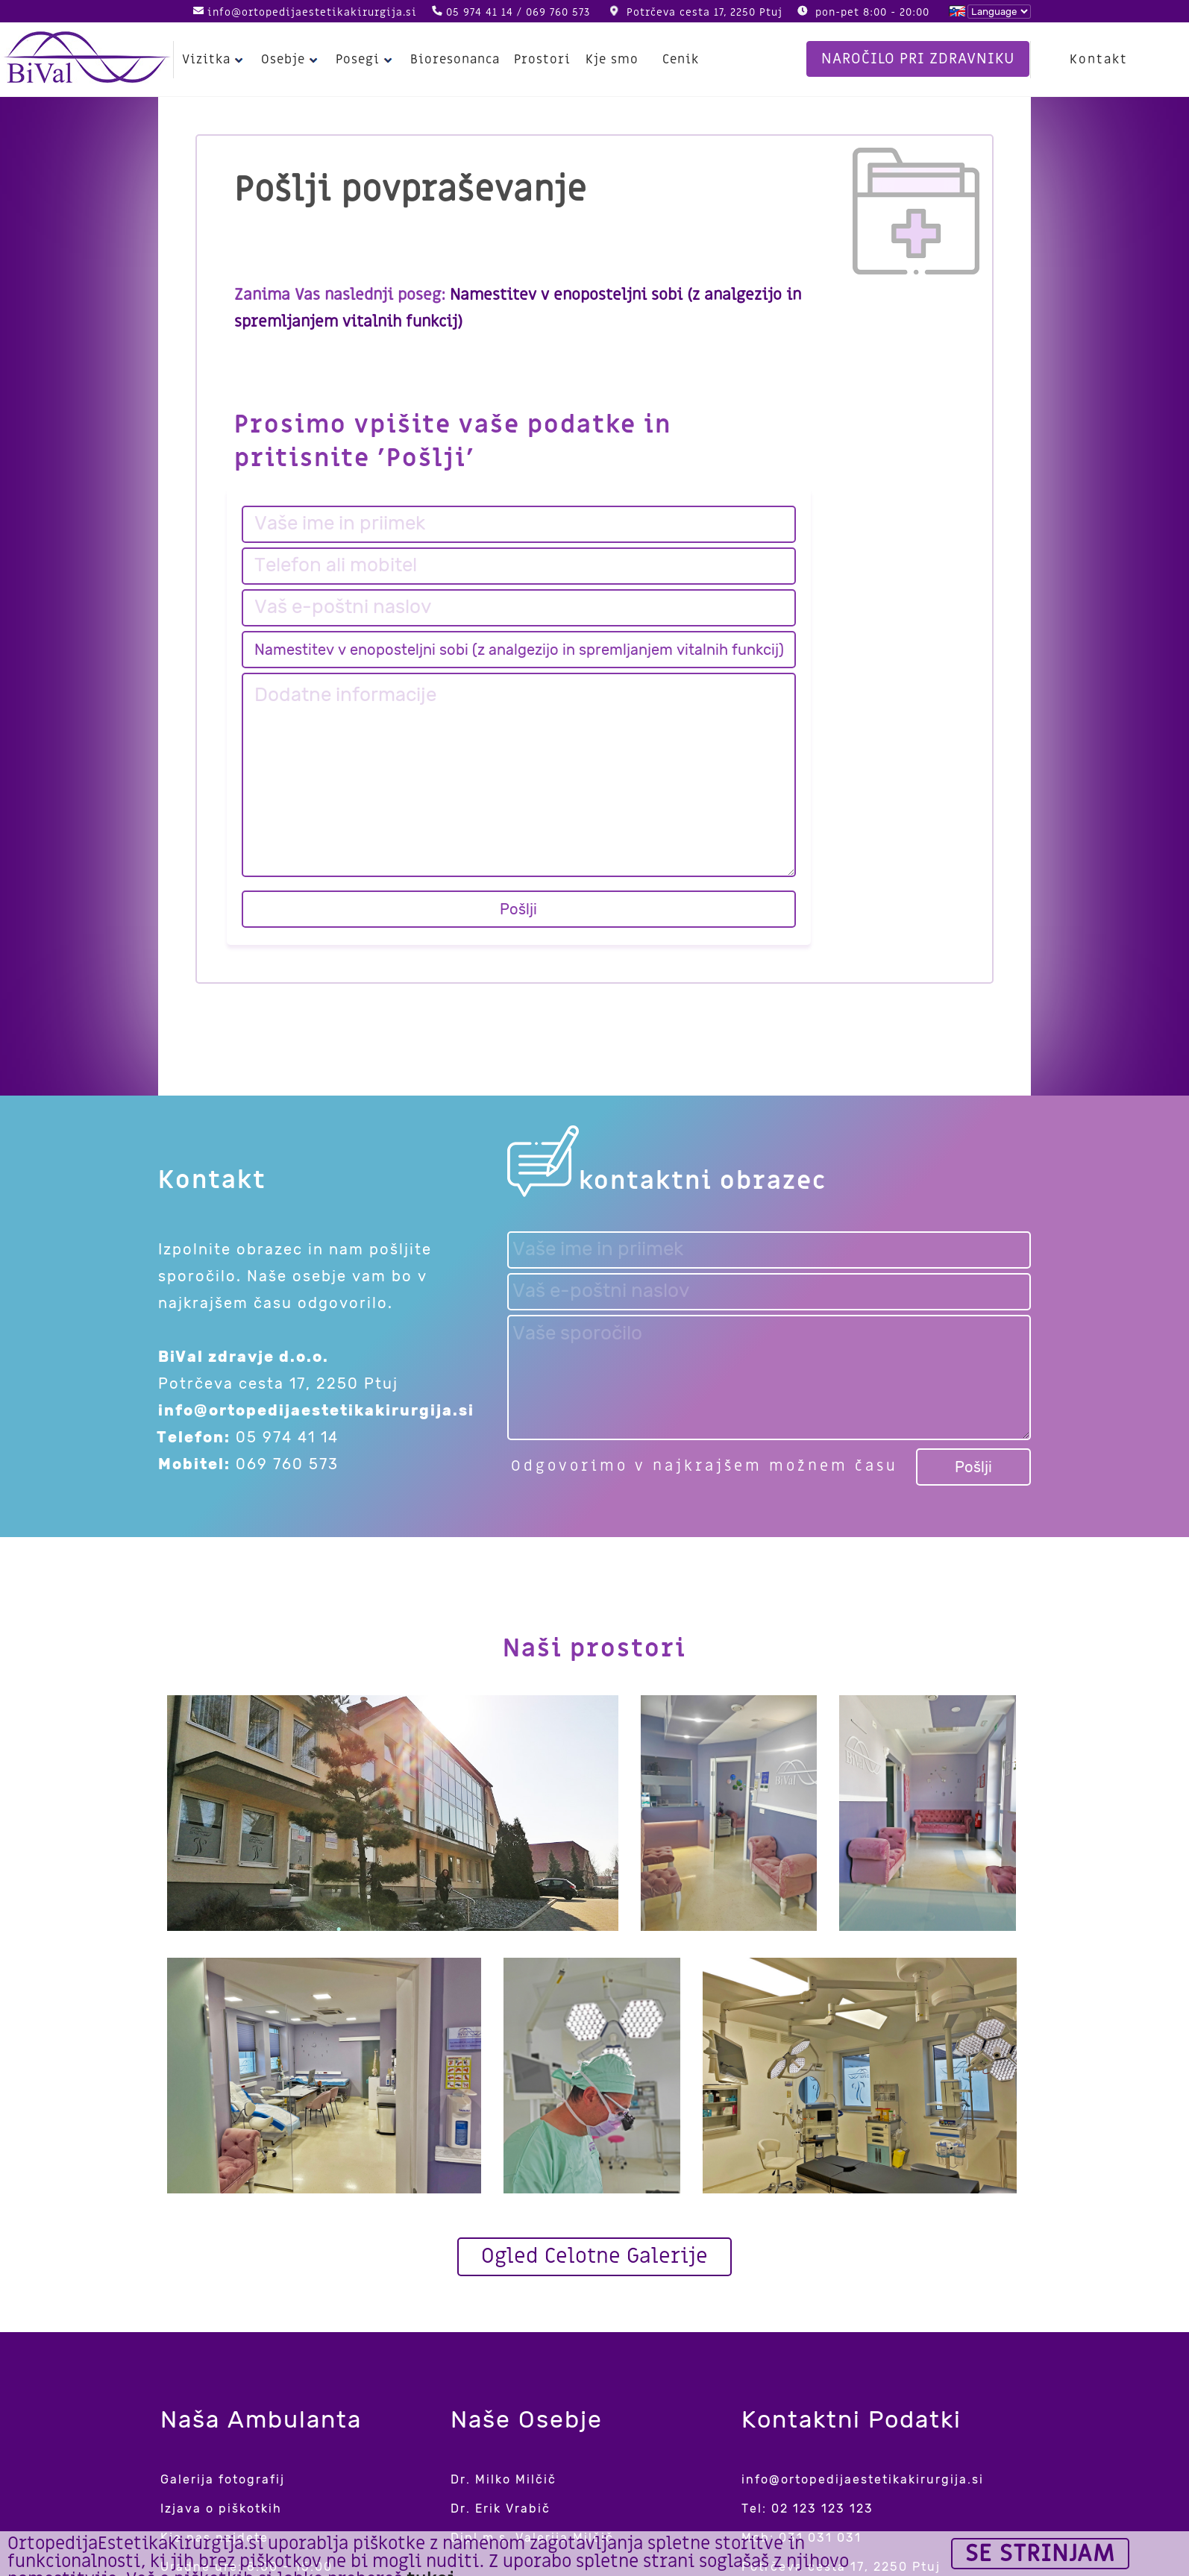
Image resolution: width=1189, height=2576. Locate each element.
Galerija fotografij (222, 2479)
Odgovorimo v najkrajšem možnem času (704, 1466)
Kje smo (605, 59)
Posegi (364, 59)
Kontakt (1100, 59)
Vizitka (214, 59)
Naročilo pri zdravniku (917, 59)
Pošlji (518, 909)
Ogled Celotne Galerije (594, 2256)
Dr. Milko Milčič (503, 2479)
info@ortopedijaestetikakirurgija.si (312, 12)
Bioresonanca (451, 59)
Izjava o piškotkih (221, 2508)
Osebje (290, 59)
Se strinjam (1040, 2553)
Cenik (674, 59)
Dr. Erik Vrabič (500, 2508)
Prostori (536, 59)
